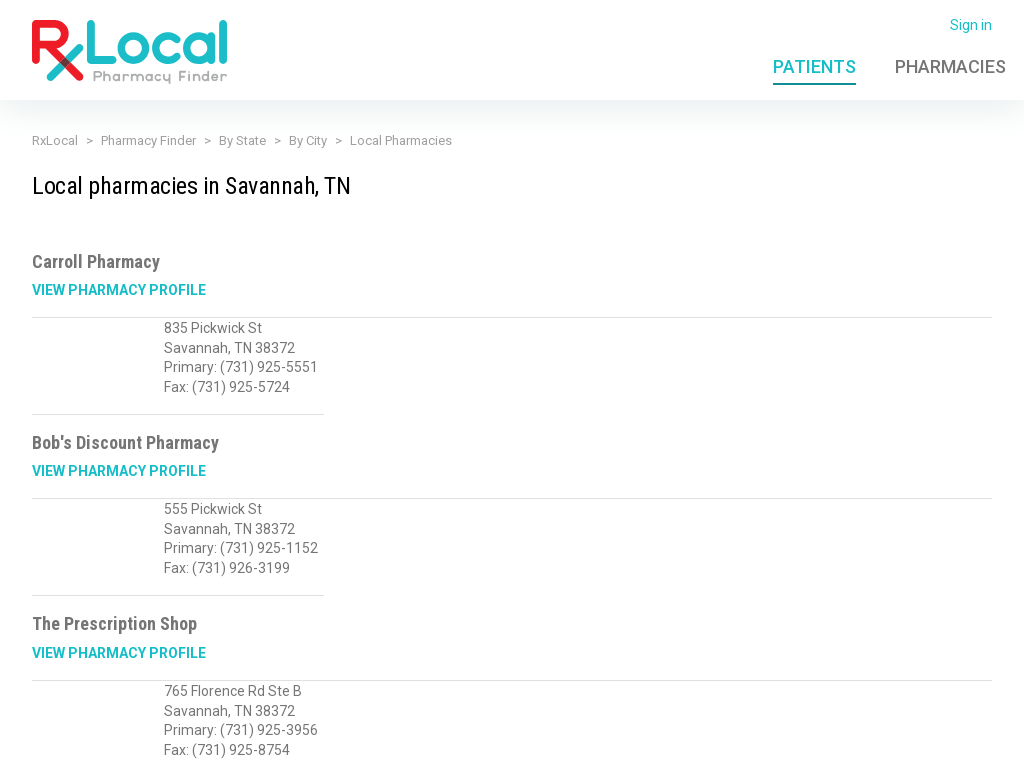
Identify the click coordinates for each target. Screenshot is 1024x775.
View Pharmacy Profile (119, 290)
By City (308, 140)
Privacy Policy (369, 748)
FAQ (795, 748)
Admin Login (725, 748)
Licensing (560, 748)
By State (242, 140)
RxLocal (55, 140)
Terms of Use (471, 748)
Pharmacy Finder (148, 140)
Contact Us (859, 748)
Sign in (971, 25)
